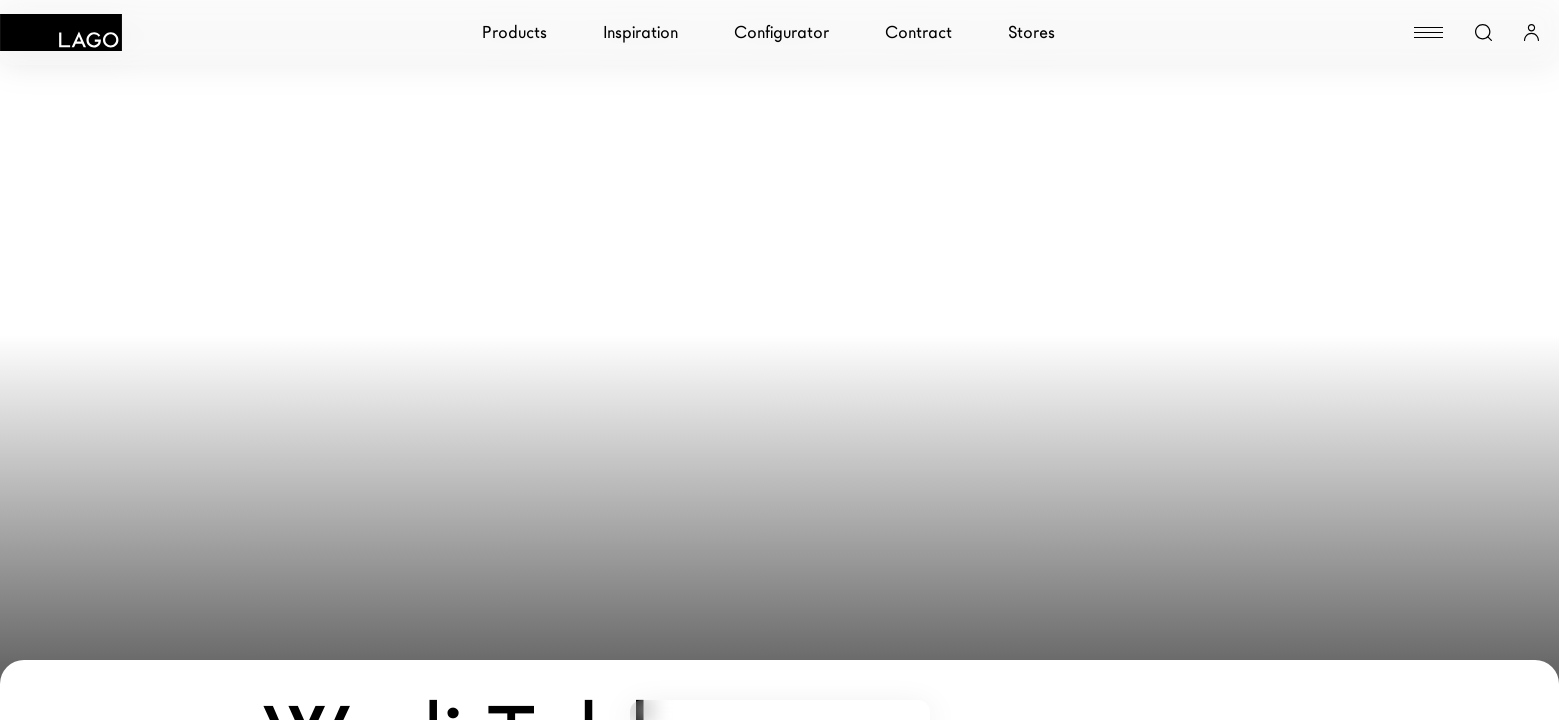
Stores (1031, 32)
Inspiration (640, 32)
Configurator (781, 32)
